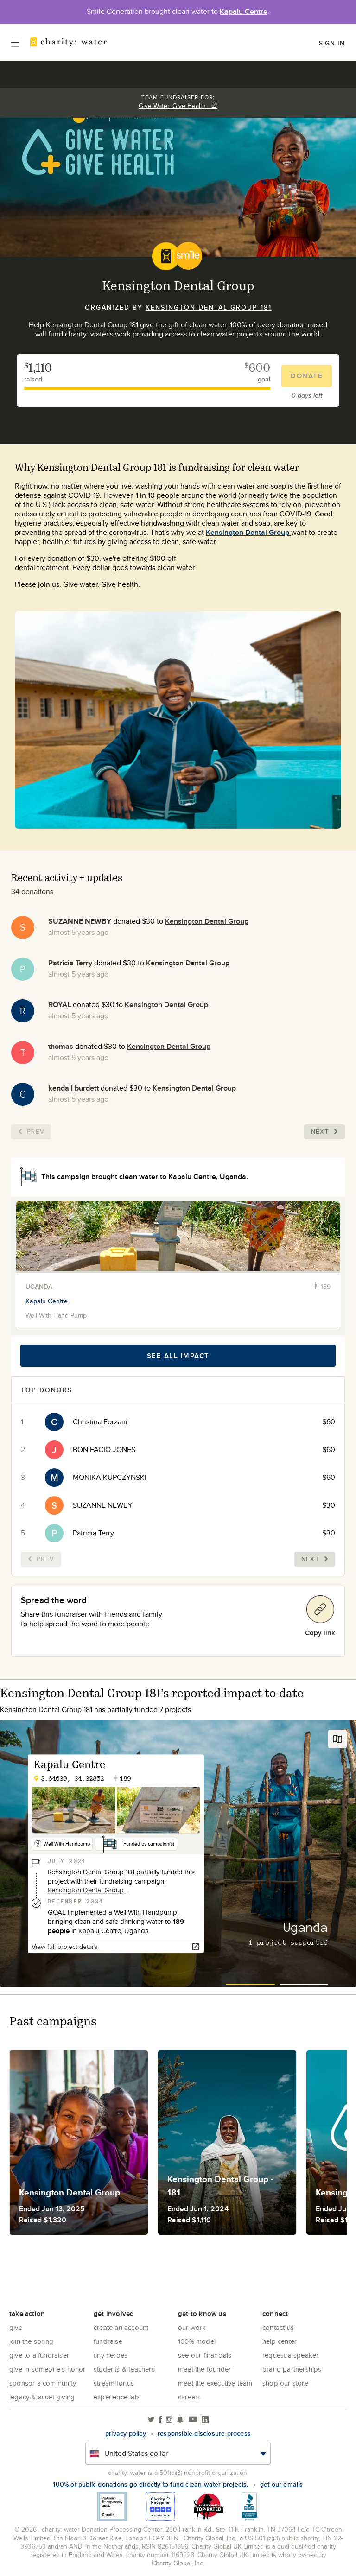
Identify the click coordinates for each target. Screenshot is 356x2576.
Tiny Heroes (110, 2355)
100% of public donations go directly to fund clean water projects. (150, 2484)
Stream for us (114, 2383)
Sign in (332, 43)
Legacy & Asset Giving (42, 2397)
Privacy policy (125, 2433)
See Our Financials (205, 2355)
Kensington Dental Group (248, 532)
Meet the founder (204, 2369)
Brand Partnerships (292, 2369)
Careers (189, 2397)
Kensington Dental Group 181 (209, 307)
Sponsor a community (42, 2383)
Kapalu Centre (243, 11)
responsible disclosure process (204, 2433)
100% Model (197, 2341)
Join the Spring (31, 2341)
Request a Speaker (290, 2355)
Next (324, 1131)
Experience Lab (116, 2397)
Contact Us (278, 2327)
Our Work (192, 2327)
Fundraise (108, 2341)
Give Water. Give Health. (178, 105)
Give (15, 2327)
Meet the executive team (215, 2383)
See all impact (178, 1356)
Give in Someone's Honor (47, 2369)
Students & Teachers (124, 2369)
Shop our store (285, 2383)
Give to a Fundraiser (39, 2355)
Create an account (121, 2327)
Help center (279, 2341)
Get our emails (281, 2484)
